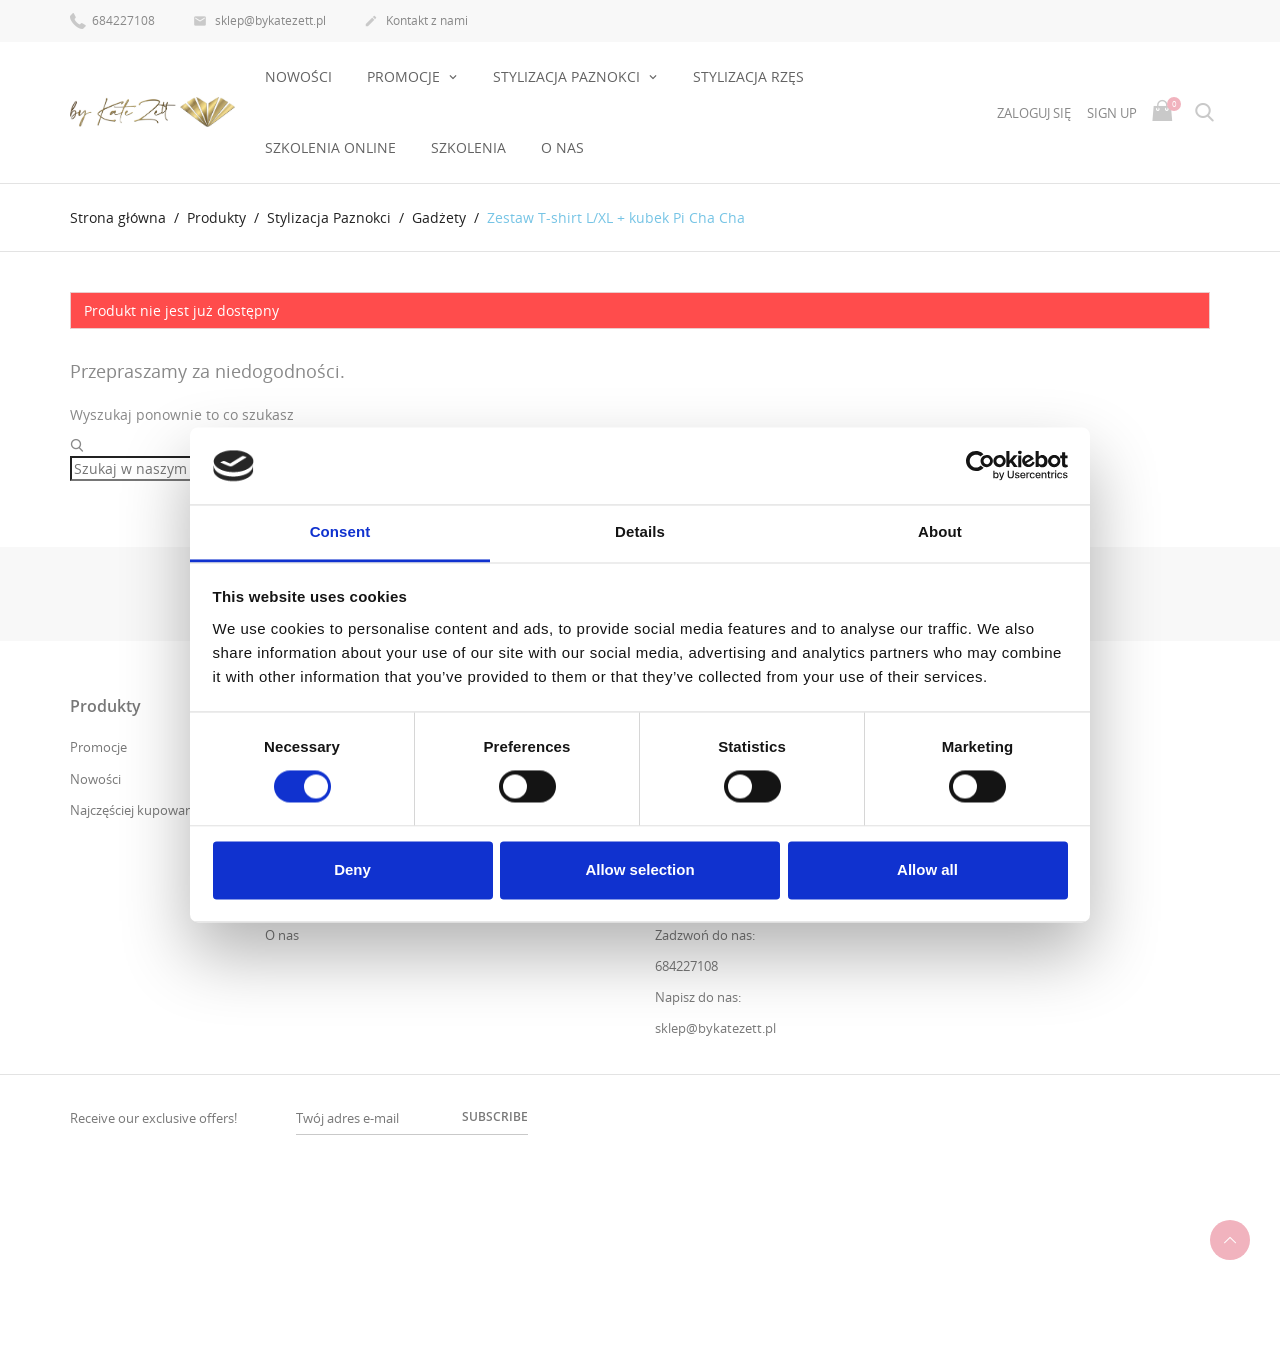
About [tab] (940, 531)
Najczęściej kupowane (135, 810)
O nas (562, 147)
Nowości (298, 76)
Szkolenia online (330, 147)
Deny (352, 869)
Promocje (98, 747)
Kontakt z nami (416, 22)
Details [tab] (640, 531)
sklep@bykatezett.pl (259, 22)
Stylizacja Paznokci (568, 76)
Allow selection (639, 869)
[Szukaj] (166, 469)
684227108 (112, 19)
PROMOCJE (405, 76)
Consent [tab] (340, 531)
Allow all (927, 869)
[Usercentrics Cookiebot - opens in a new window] (980, 466)
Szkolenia (468, 147)
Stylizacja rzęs (748, 76)
